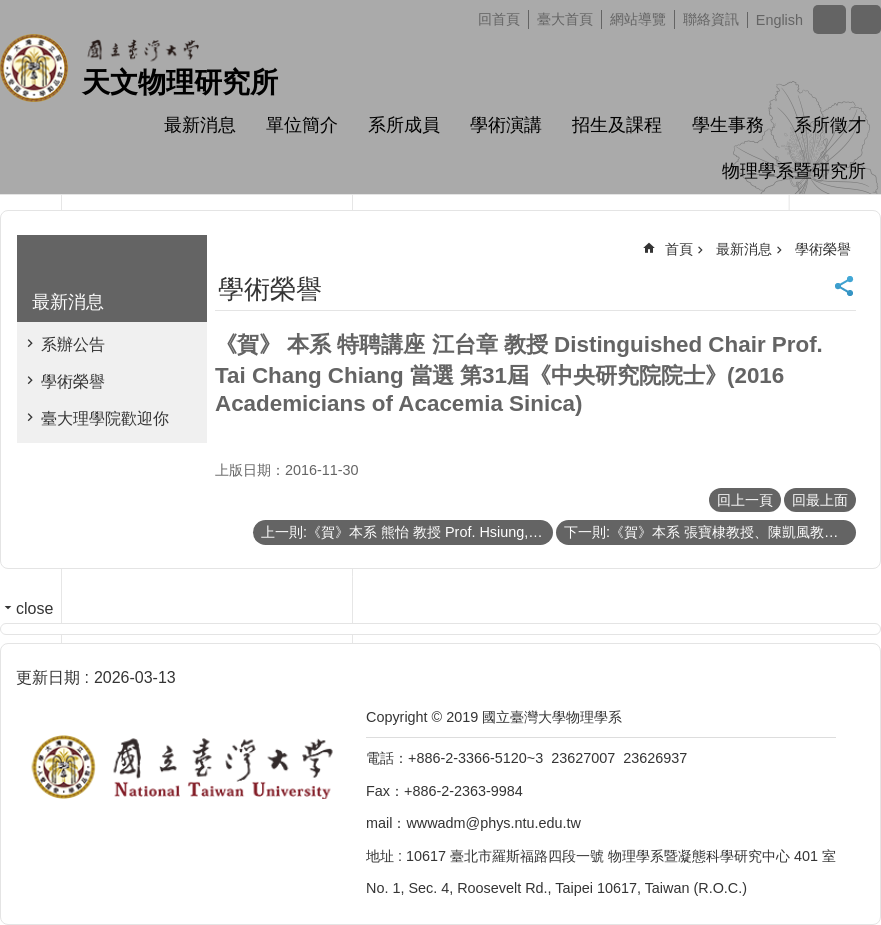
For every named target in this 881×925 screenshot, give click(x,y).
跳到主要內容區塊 (10, 10)
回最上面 (820, 500)
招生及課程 (617, 125)
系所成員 (404, 125)
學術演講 (506, 125)
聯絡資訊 (711, 19)
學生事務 (728, 125)
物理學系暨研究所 (794, 171)
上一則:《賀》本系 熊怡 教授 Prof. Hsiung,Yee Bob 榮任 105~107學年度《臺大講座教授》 (407, 532)
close (34, 608)
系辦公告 (73, 344)
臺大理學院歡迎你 (105, 418)
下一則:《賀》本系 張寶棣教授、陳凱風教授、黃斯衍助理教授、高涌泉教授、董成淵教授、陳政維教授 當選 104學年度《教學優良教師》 (710, 532)
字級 (829, 19)
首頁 (679, 249)
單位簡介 (302, 125)
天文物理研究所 (180, 82)
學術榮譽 (73, 381)
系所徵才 (830, 125)
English (779, 20)
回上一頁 (745, 500)
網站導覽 (638, 19)
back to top (833, 877)
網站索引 (866, 19)
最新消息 (200, 125)
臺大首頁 (565, 19)
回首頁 (499, 19)
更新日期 (48, 677)
